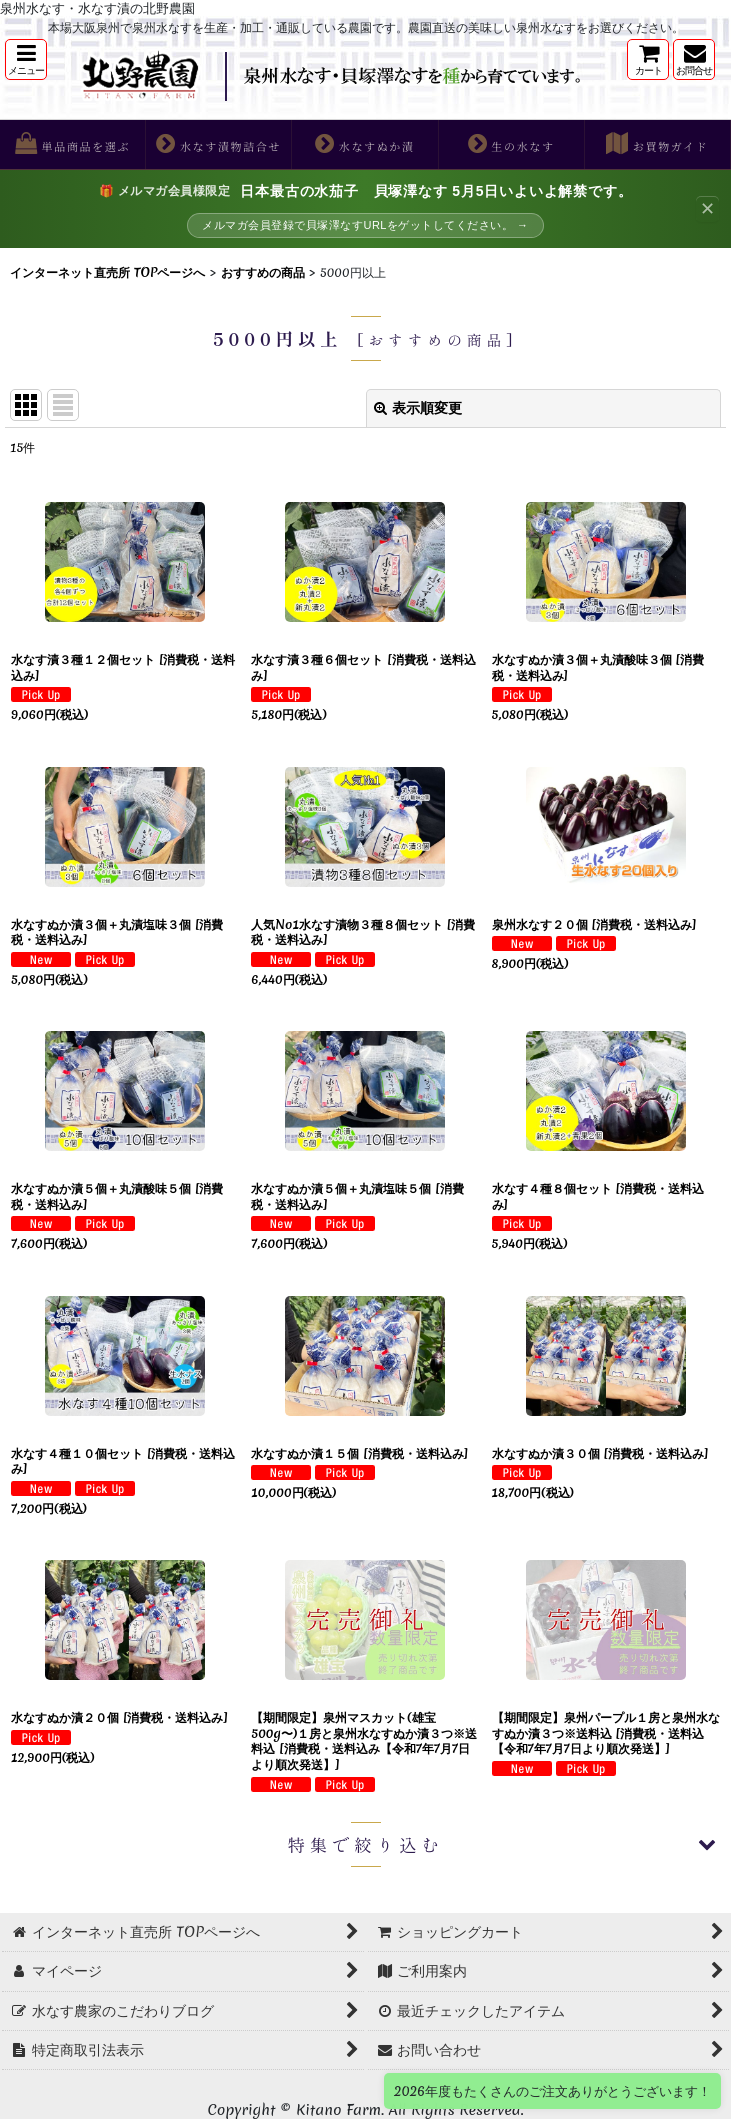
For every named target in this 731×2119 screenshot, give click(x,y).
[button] (26, 59)
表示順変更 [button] (418, 408)
